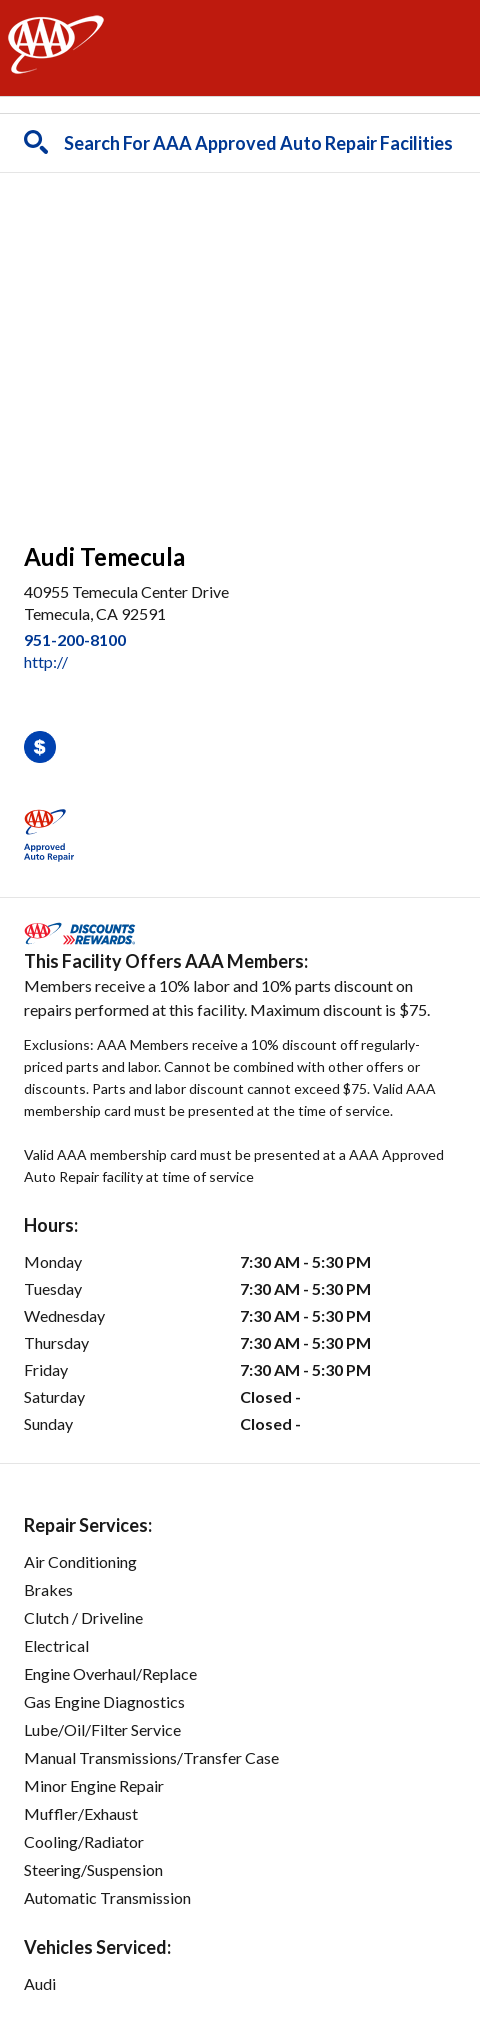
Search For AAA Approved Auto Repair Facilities (258, 143)
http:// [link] (46, 661)
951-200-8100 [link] (75, 639)
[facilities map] (240, 347)
